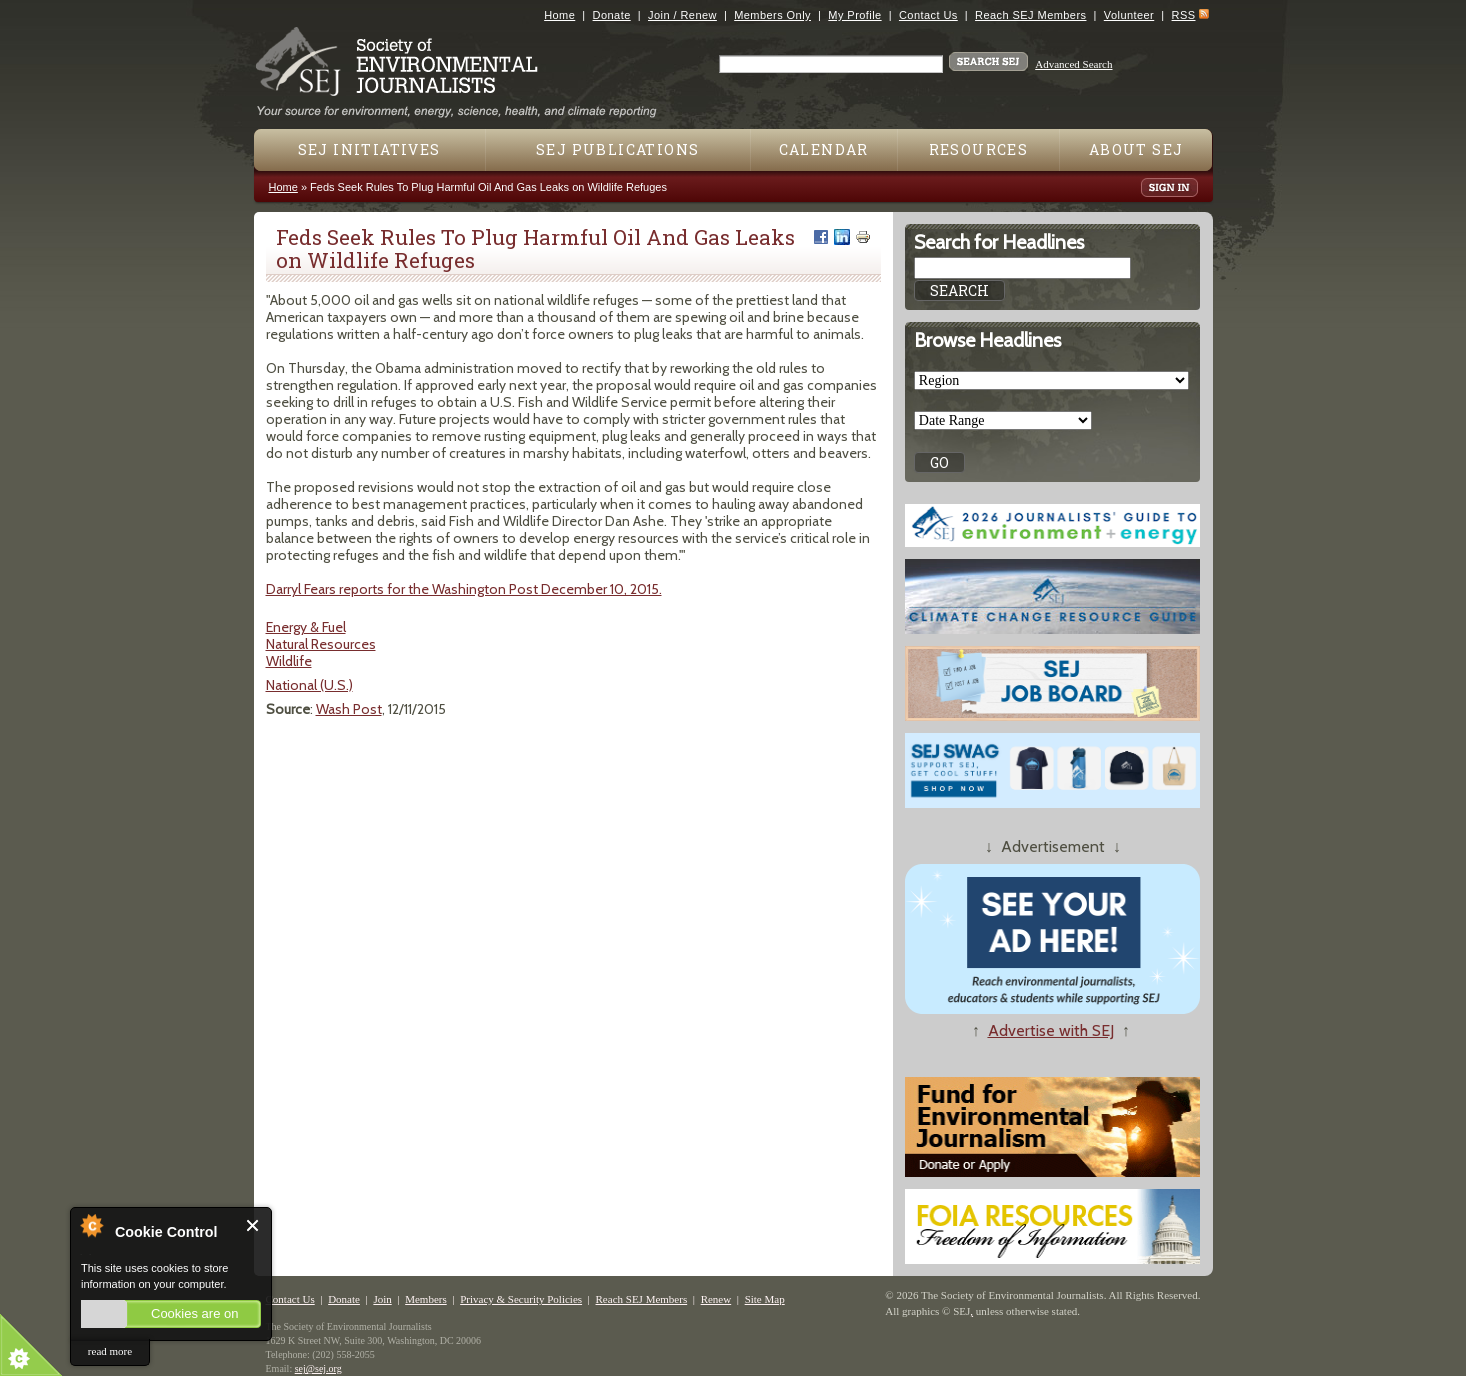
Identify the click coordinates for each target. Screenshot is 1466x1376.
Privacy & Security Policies (521, 1299)
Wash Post (349, 709)
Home (559, 15)
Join (382, 1299)
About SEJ (1136, 149)
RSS (1184, 15)
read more (110, 1351)
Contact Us (928, 15)
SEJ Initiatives (369, 149)
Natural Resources (321, 644)
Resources (979, 149)
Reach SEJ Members (1030, 15)
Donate (612, 15)
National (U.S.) (309, 685)
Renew (716, 1299)
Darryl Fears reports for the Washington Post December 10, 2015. (464, 589)
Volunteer (1129, 15)
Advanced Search (1073, 64)
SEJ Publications (617, 149)
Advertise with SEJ (1051, 1030)
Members (426, 1299)
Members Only (772, 15)
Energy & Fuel (306, 627)
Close (253, 1225)
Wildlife (289, 661)
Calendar (824, 149)
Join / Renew (682, 15)
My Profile (854, 15)
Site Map (765, 1299)
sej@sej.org (318, 1368)
